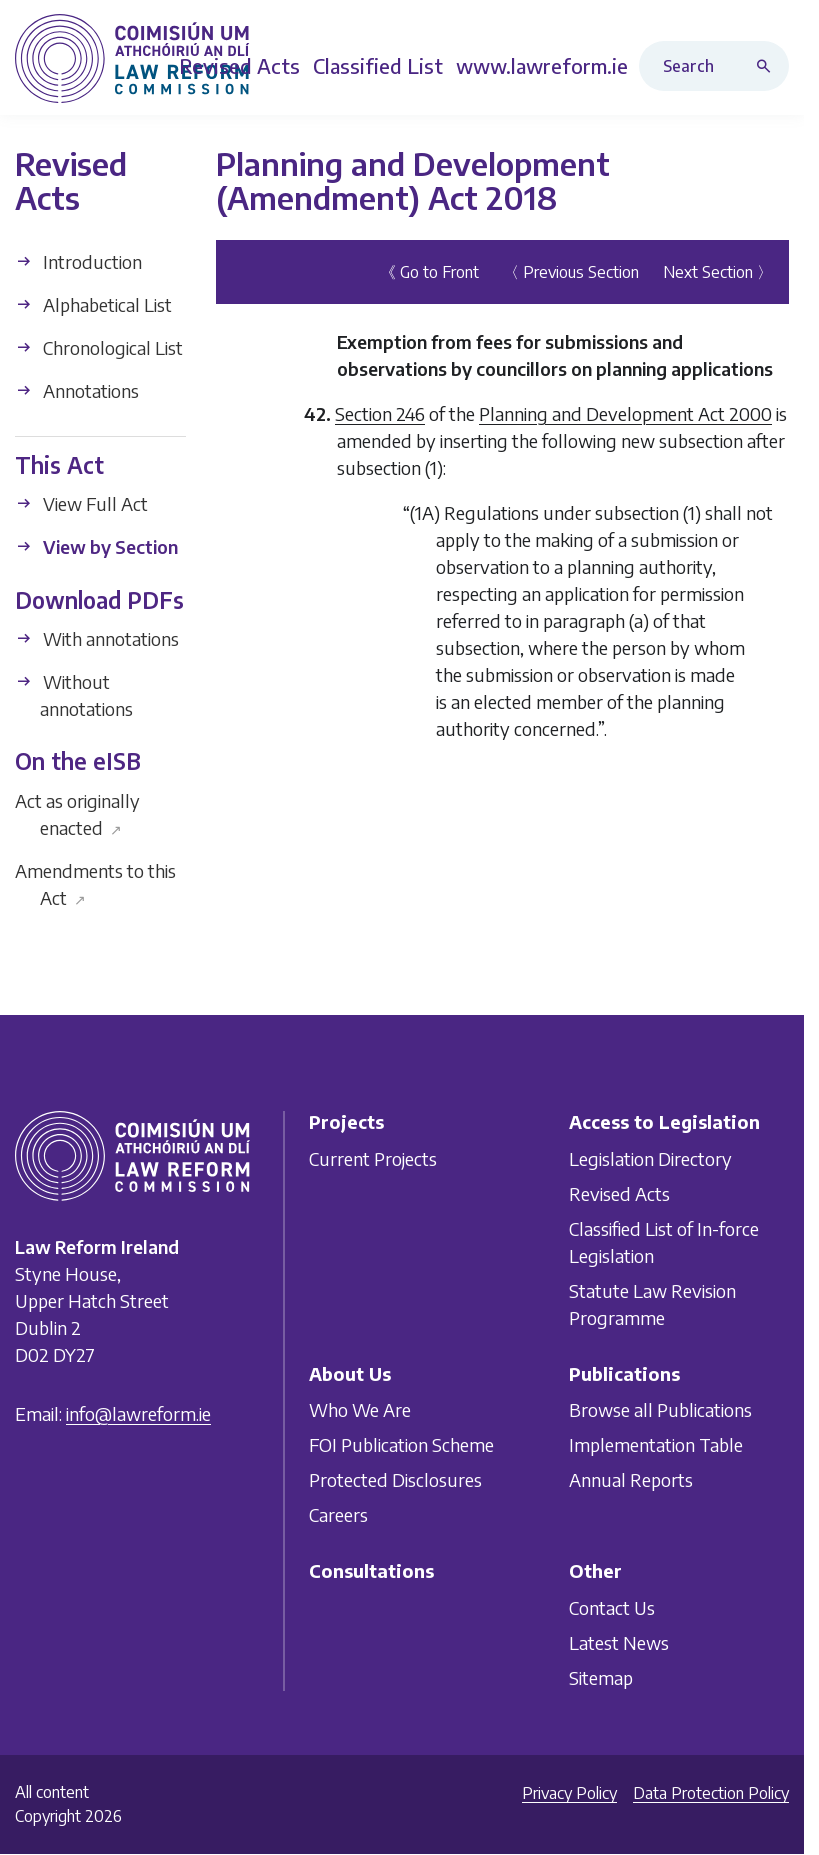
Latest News (619, 1641)
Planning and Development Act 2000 (625, 413)
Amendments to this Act (95, 884)
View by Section (96, 546)
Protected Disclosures (395, 1479)
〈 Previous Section (571, 272)
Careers (338, 1514)
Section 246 (380, 413)
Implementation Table (656, 1444)
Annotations (77, 390)
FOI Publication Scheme (401, 1444)
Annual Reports (631, 1479)
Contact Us (612, 1606)
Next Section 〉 (718, 272)
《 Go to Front (429, 272)
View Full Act (81, 503)
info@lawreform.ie (138, 1413)
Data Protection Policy (711, 1793)
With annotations (97, 638)
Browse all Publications (660, 1409)
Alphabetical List (93, 304)
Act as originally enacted (77, 814)
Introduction (78, 261)
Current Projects (373, 1157)
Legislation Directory (650, 1157)
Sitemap (601, 1676)
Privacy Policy (569, 1793)
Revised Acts (619, 1192)
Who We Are (360, 1409)
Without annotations (74, 695)
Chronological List (99, 347)
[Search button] (768, 66)
